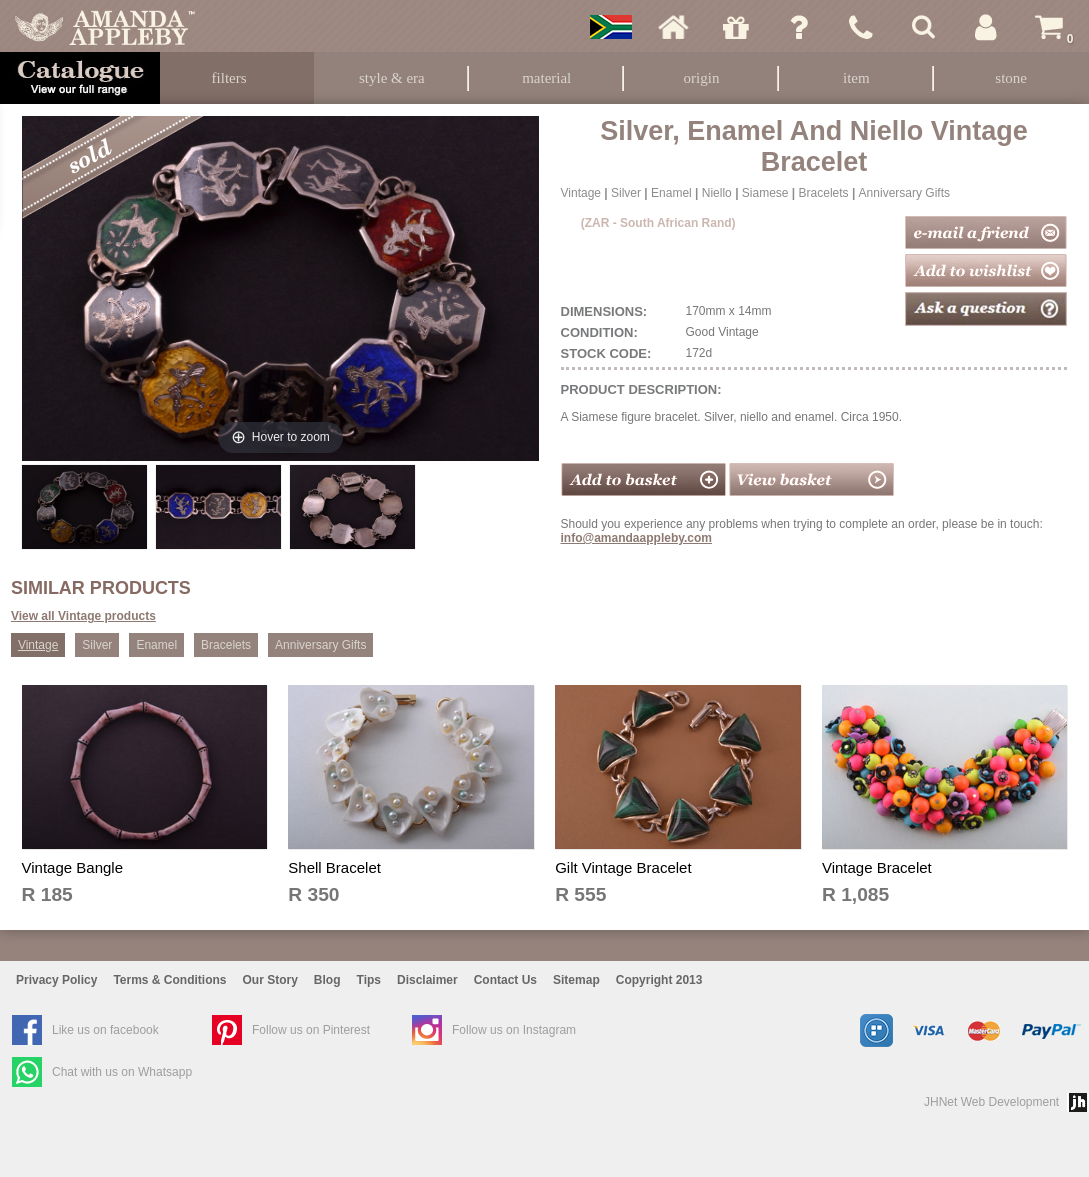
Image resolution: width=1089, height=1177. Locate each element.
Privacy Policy (56, 980)
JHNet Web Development (991, 1102)
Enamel (671, 193)
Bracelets (824, 193)
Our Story (270, 980)
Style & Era (392, 78)
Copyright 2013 (659, 980)
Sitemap (576, 980)
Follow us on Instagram (514, 1030)
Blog (327, 980)
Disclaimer (427, 980)
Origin (702, 78)
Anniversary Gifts (904, 193)
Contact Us (505, 980)
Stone (1011, 78)
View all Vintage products (83, 616)
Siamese (765, 193)
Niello (717, 193)
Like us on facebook (105, 1030)
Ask (799, 27)
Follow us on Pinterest (311, 1030)
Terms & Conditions (169, 980)
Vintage (581, 193)
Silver (626, 193)
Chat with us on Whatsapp (122, 1072)
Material (546, 78)
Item (856, 78)
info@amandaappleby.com (637, 538)
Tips (369, 980)
